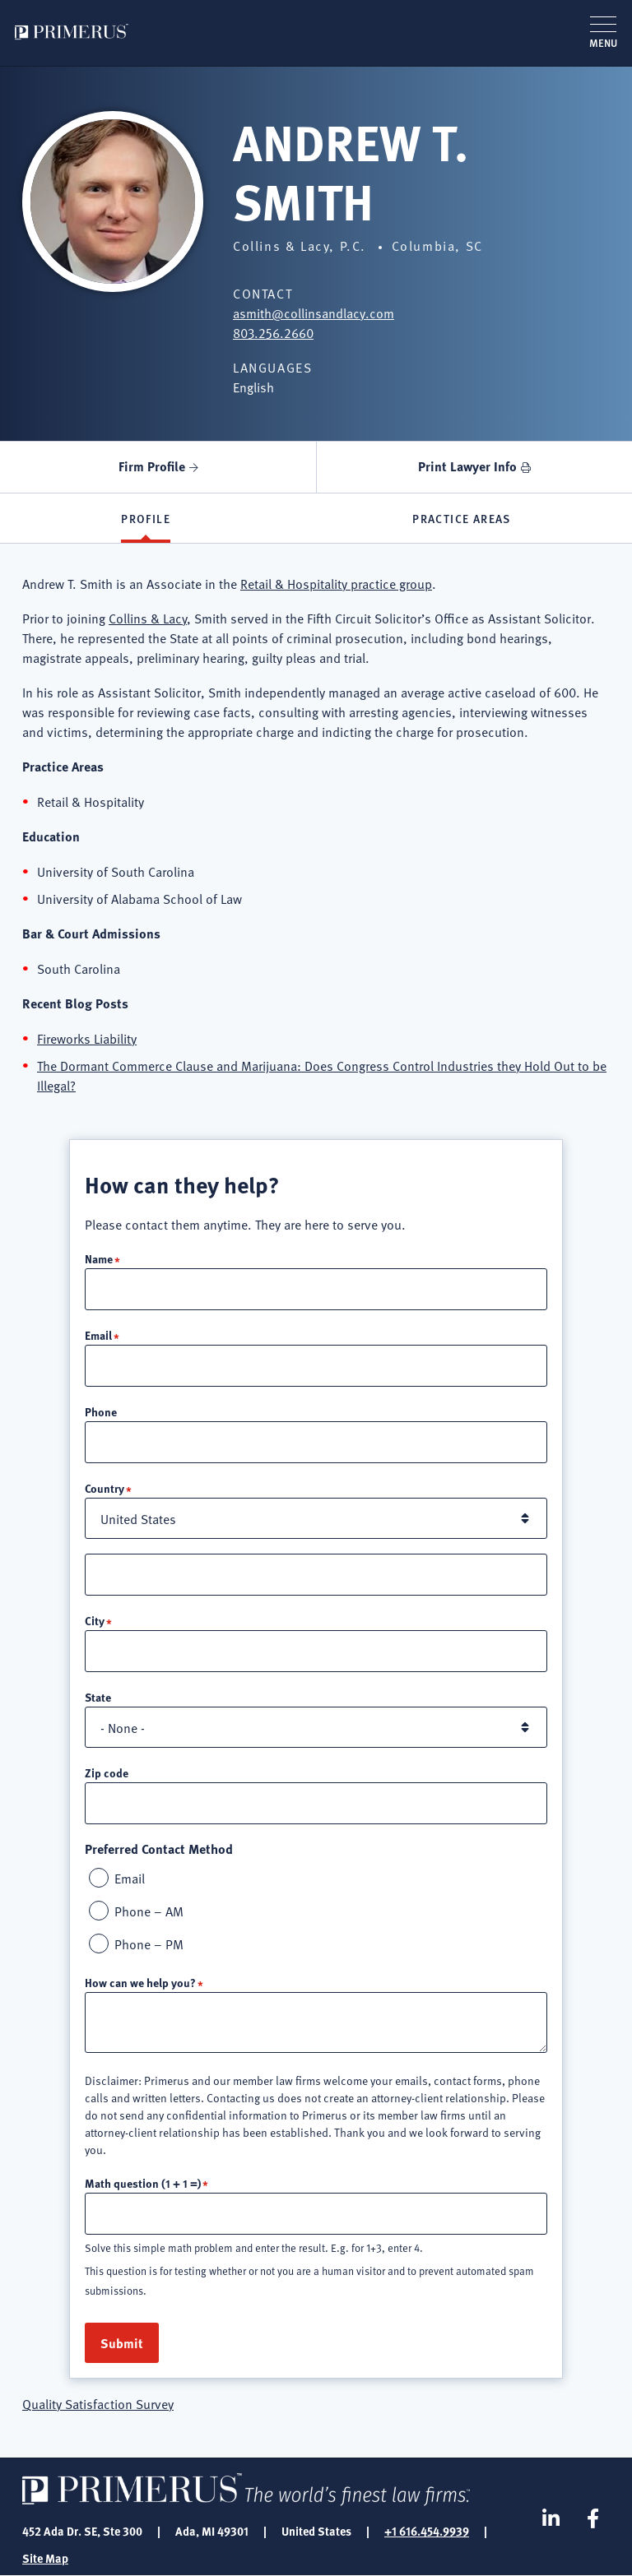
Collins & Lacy (148, 618)
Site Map (45, 2558)
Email (98, 1335)
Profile (145, 518)
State (98, 1697)
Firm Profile (151, 465)
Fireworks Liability (87, 1038)
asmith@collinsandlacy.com (313, 312)
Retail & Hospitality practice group (336, 583)
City (95, 1620)
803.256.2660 (273, 332)
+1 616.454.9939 (426, 2531)
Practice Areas (461, 518)
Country (104, 1488)
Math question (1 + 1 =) (143, 2183)
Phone (101, 1411)
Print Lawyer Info (467, 465)
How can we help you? (140, 1982)
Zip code (106, 1772)
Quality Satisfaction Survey (98, 2403)
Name (99, 1258)
